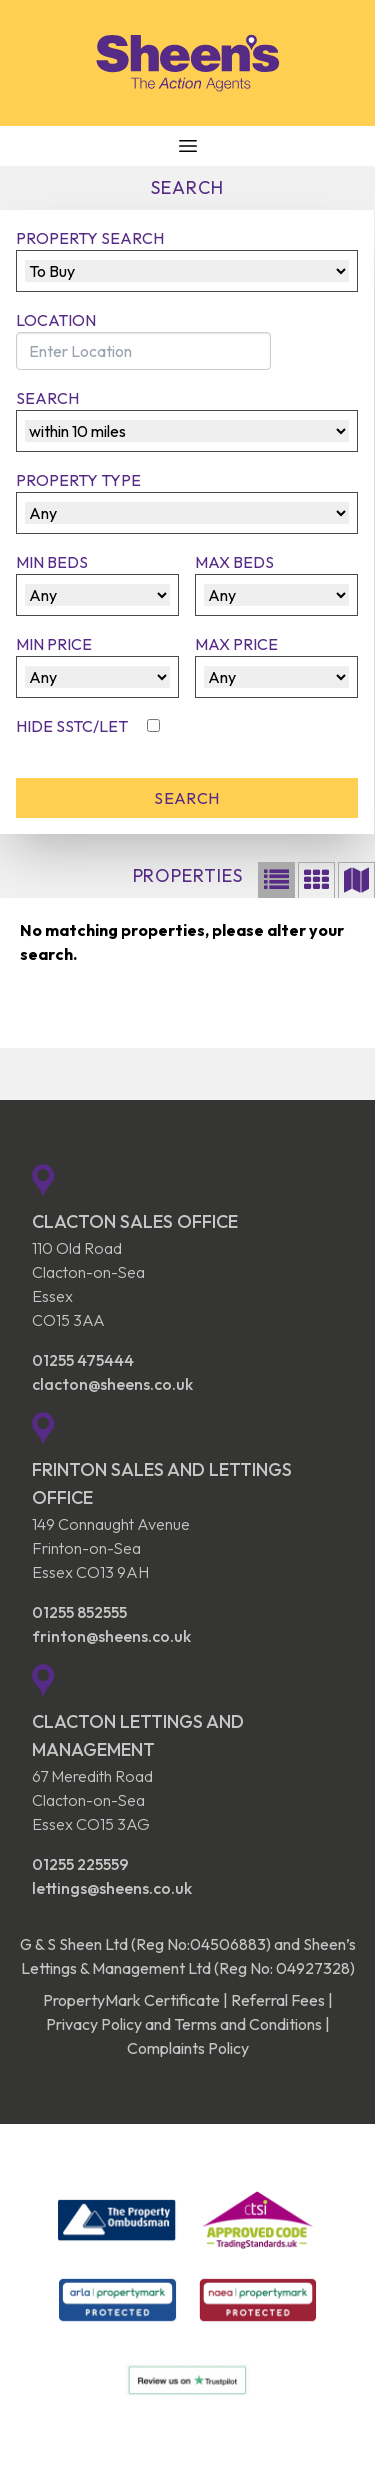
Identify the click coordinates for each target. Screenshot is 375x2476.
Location (56, 320)
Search (47, 398)
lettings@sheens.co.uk (112, 1888)
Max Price (236, 644)
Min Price (54, 644)
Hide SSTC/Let (73, 726)
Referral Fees (278, 2000)
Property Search (90, 238)
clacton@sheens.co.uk (112, 1384)
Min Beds (52, 562)
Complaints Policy (188, 2048)
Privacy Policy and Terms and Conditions (184, 2024)
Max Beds (234, 562)
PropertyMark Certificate (131, 2000)
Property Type (78, 480)
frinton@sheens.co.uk (111, 1636)
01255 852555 (79, 1612)
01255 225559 (80, 1864)
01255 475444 (83, 1360)
